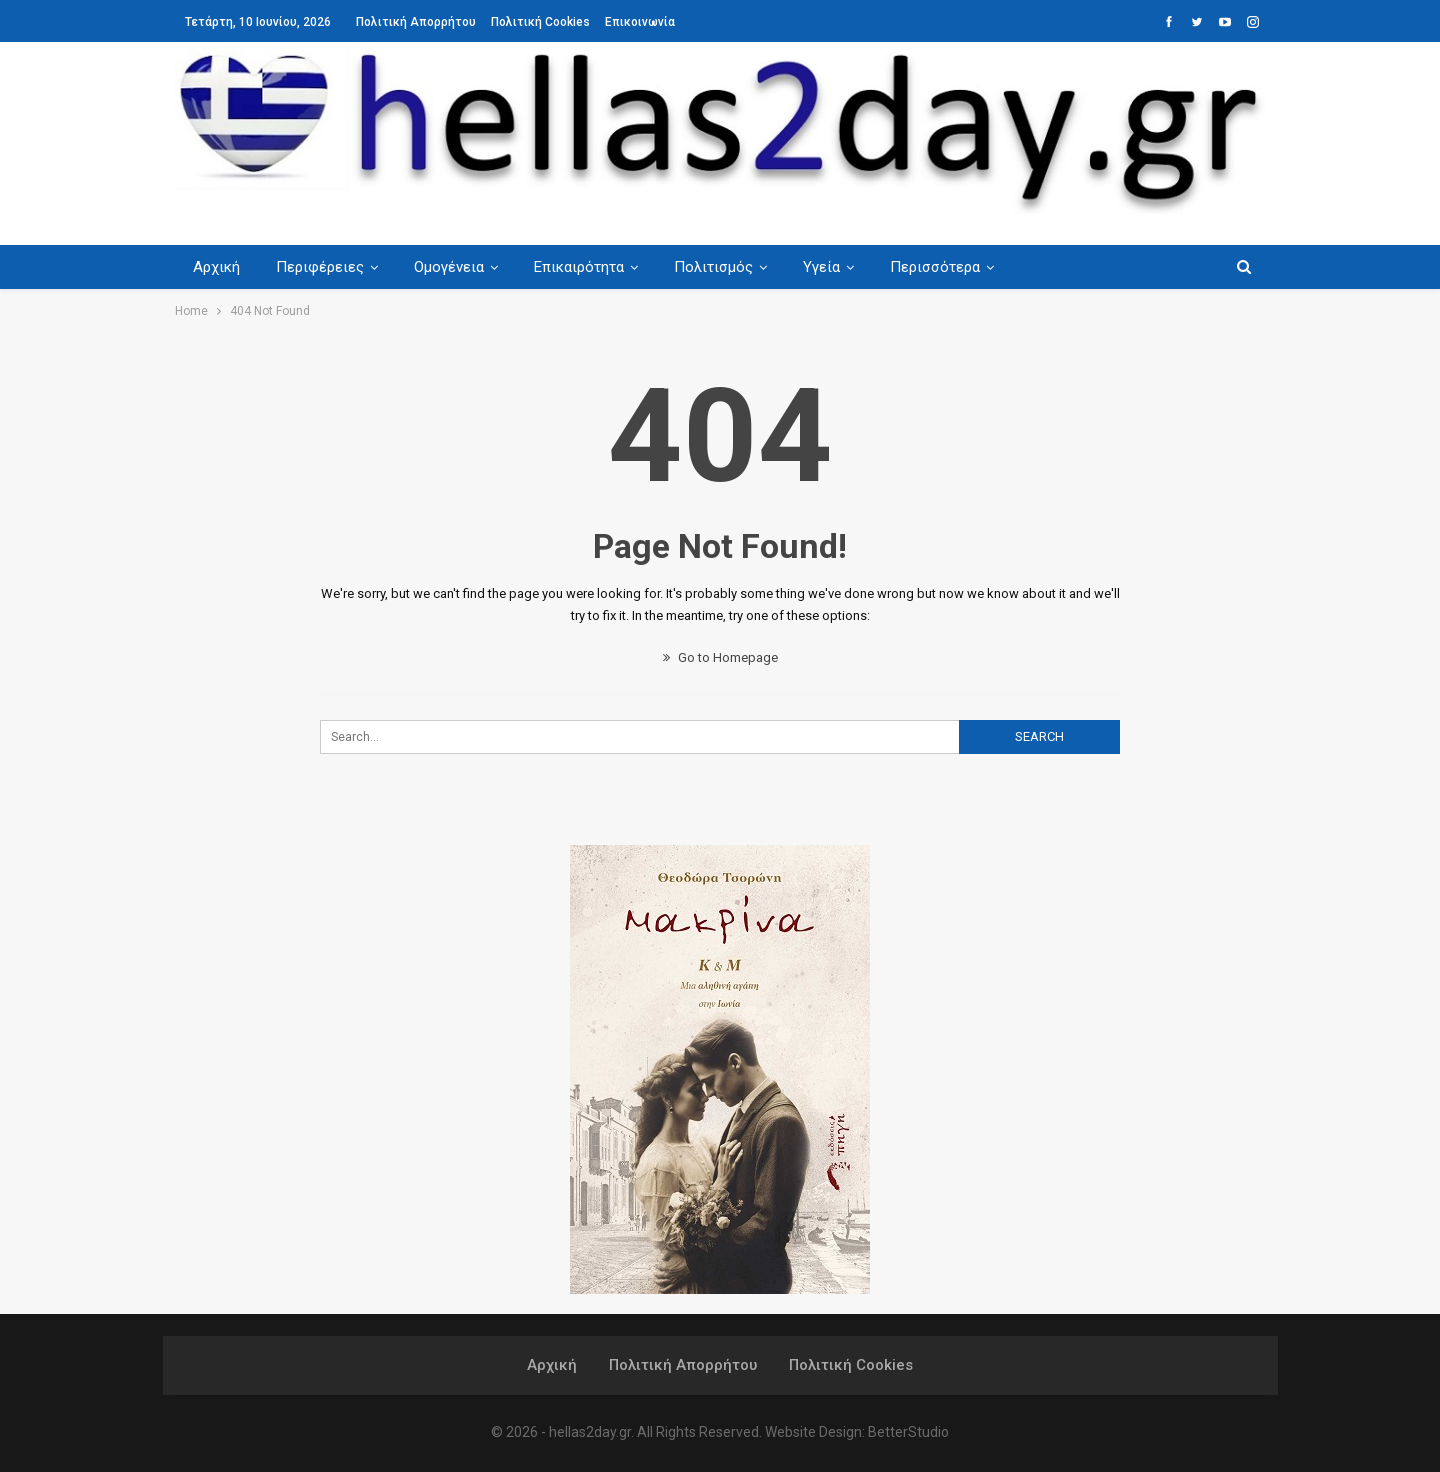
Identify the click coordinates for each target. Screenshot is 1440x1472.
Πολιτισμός (725, 267)
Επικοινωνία (640, 22)
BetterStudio (908, 1432)
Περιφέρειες (323, 267)
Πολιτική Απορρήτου (416, 22)
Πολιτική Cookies (540, 22)
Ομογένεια (455, 267)
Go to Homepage (720, 657)
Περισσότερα (953, 267)
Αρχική (216, 267)
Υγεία (836, 267)
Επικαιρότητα (588, 267)
